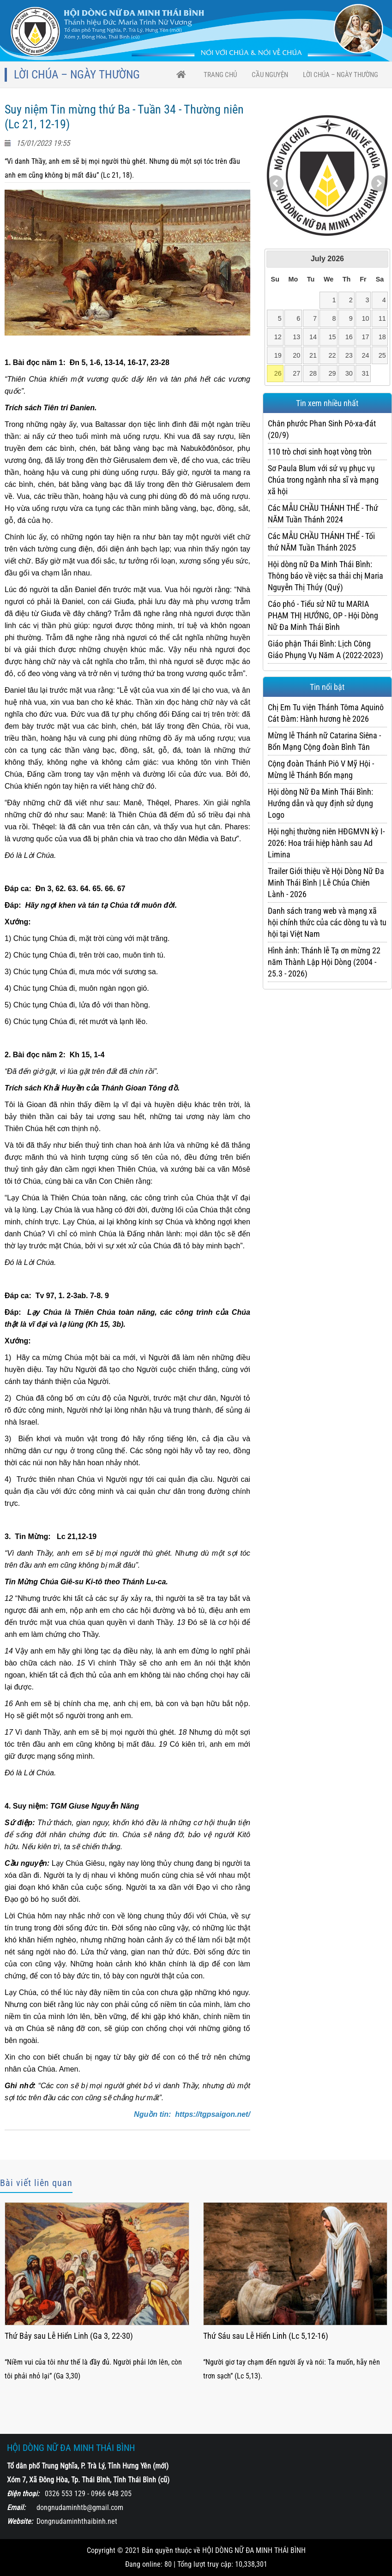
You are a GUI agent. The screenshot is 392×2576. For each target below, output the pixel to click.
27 (296, 373)
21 (313, 355)
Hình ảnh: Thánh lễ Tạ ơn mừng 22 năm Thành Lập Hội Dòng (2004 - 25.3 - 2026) (324, 962)
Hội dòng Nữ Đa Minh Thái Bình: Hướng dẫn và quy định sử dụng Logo (320, 803)
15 (332, 337)
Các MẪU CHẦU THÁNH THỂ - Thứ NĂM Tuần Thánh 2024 (323, 513)
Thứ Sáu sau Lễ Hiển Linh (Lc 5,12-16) (265, 2336)
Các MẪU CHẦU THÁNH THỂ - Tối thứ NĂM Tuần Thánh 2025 (321, 541)
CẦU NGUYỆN (270, 75)
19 (278, 355)
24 (365, 355)
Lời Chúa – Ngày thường (340, 75)
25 (382, 355)
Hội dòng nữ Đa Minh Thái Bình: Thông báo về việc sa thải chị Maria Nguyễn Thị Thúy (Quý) (325, 575)
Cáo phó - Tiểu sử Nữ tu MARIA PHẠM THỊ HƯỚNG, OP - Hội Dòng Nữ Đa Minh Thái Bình (323, 615)
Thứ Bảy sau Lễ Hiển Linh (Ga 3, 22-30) (69, 2336)
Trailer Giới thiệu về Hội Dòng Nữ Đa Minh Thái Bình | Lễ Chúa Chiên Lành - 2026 (326, 882)
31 (365, 373)
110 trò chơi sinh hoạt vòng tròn (320, 451)
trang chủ (220, 75)
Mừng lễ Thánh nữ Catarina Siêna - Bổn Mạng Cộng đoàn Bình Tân (324, 741)
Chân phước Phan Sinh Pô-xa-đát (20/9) (322, 429)
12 (278, 337)
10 (365, 318)
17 (365, 337)
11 (382, 318)
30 (349, 373)
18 (382, 337)
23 (349, 355)
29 (332, 373)
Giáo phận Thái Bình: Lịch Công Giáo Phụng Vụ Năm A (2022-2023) (325, 649)
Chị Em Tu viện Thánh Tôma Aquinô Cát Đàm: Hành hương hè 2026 (326, 713)
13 (296, 337)
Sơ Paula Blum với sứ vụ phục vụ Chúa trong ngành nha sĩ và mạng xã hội (323, 479)
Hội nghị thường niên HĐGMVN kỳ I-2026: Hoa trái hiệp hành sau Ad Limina (326, 843)
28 (313, 373)
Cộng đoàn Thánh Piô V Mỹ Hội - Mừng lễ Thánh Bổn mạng (321, 769)
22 (332, 355)
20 (296, 355)
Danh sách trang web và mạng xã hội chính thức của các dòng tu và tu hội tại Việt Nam (327, 922)
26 (278, 373)
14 (313, 337)
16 (349, 337)
